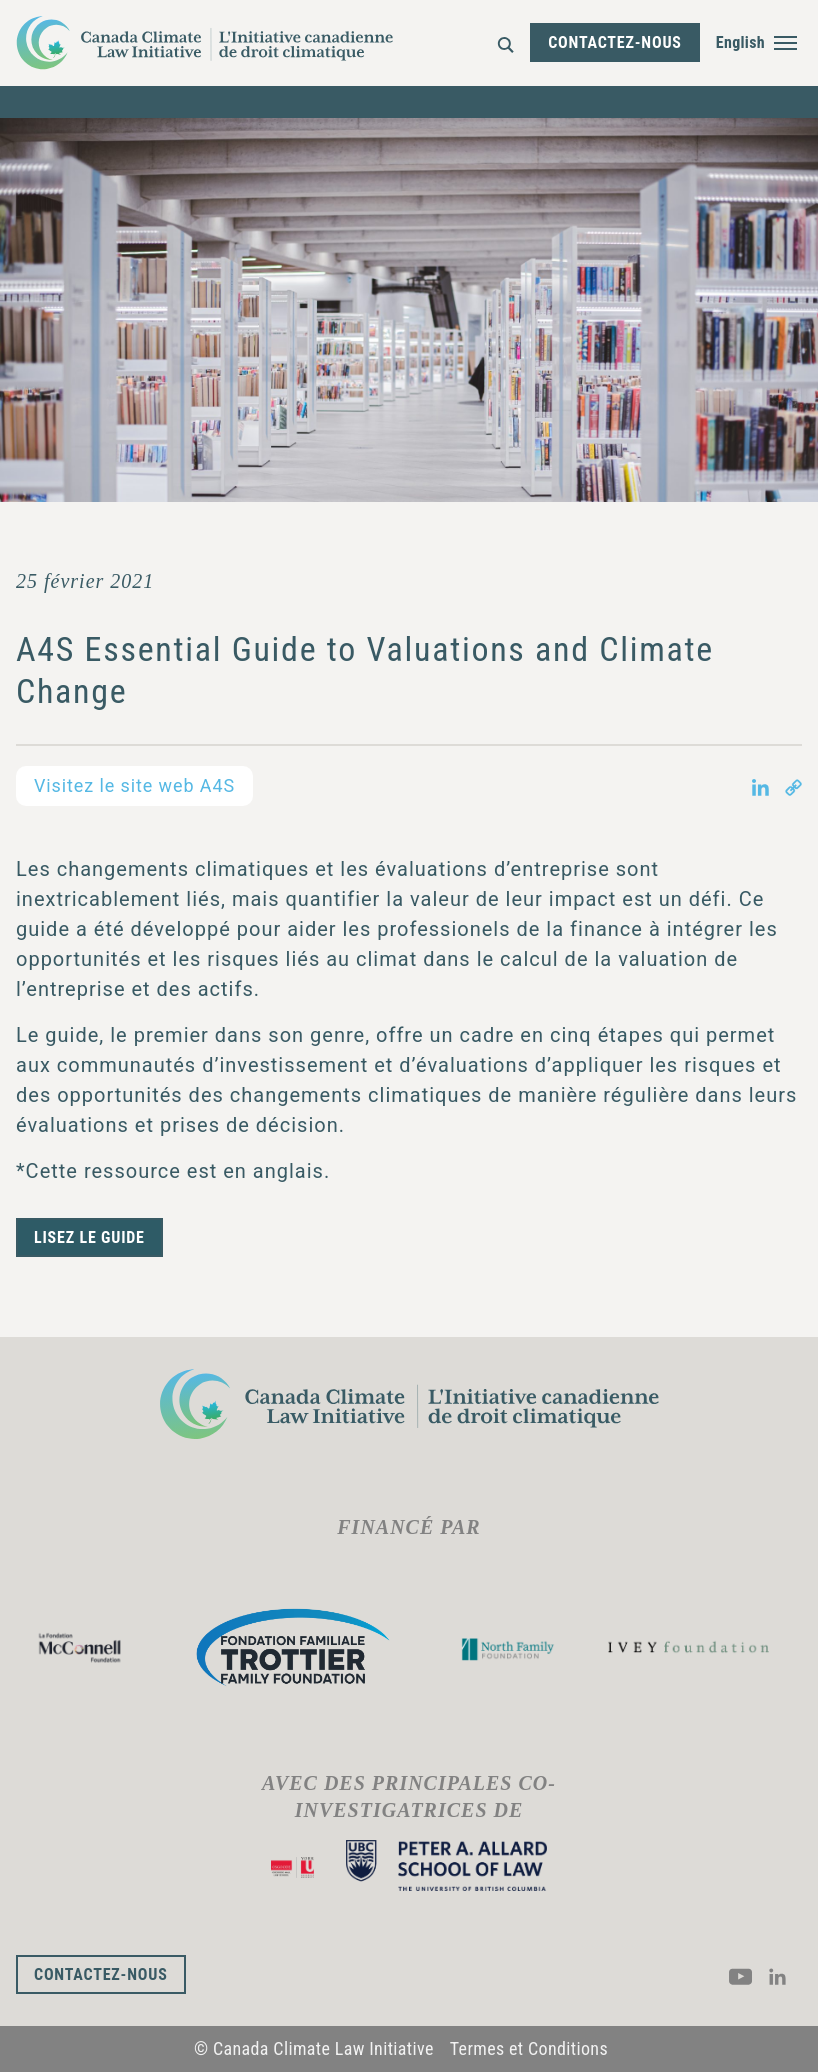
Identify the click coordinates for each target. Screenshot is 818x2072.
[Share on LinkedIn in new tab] (760, 786)
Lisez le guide (89, 1237)
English (740, 42)
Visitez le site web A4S (134, 785)
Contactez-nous (615, 42)
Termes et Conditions (529, 2048)
